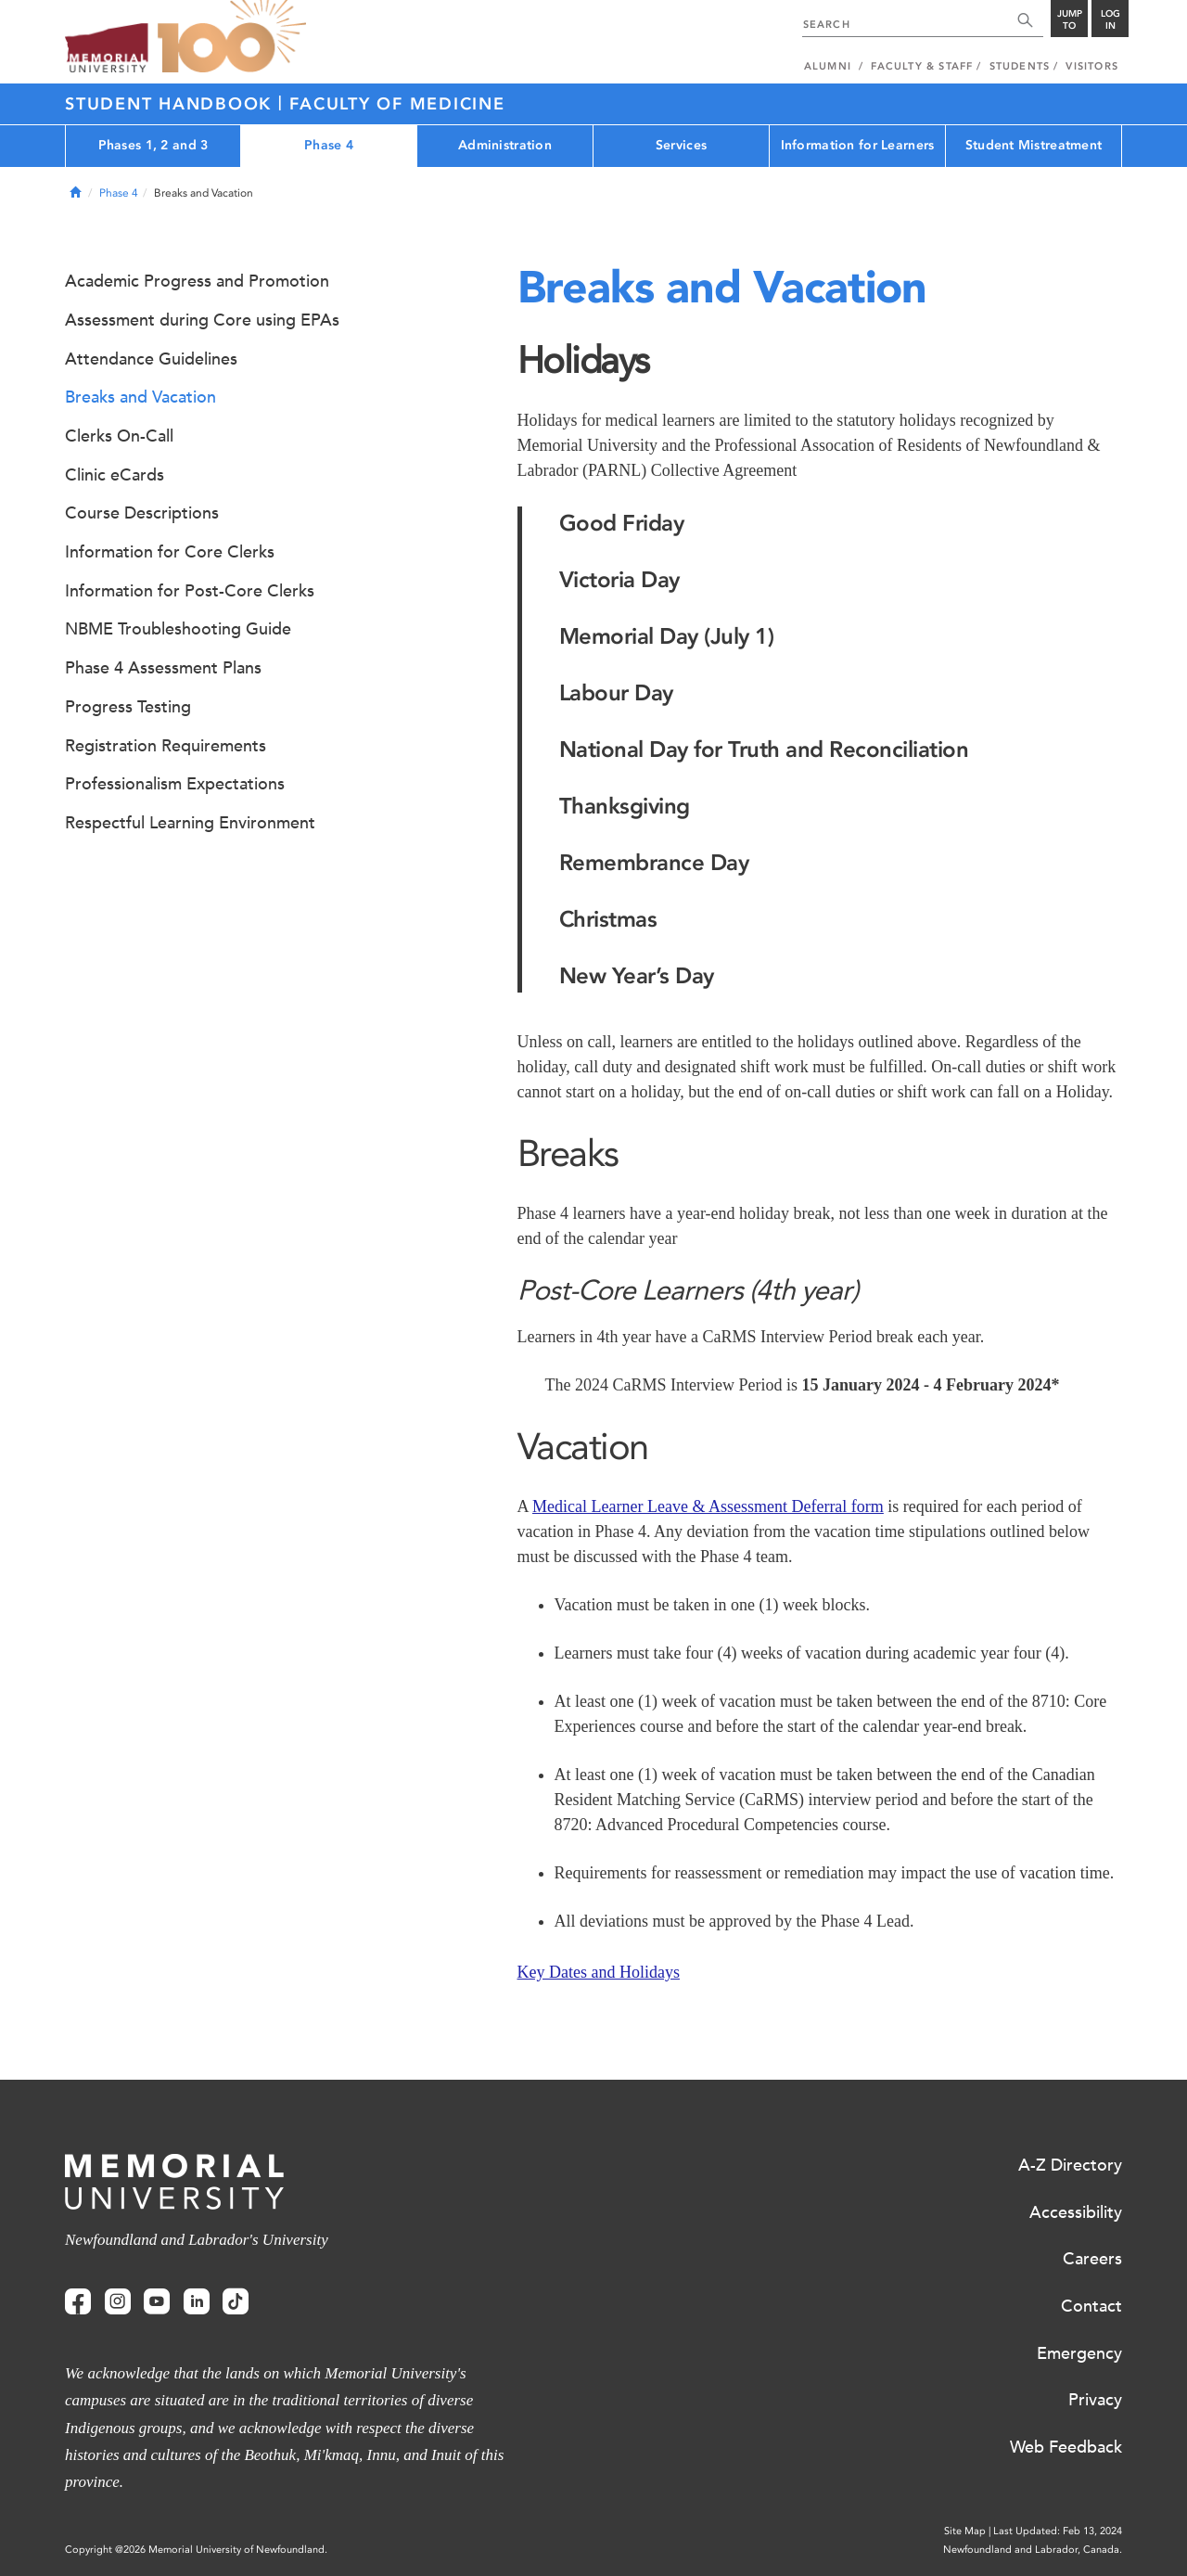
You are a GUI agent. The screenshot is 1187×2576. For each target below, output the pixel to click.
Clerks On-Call (119, 436)
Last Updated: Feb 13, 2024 (1057, 2531)
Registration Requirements (165, 746)
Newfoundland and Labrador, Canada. (1032, 2550)
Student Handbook (171, 104)
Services (681, 145)
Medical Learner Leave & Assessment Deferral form (708, 1506)
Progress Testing (128, 707)
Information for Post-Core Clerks (189, 591)
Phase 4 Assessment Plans (163, 668)
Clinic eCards (114, 475)
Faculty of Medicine (396, 104)
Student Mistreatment (1034, 145)
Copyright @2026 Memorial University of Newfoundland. (196, 2550)
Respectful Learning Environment (190, 823)
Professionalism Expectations (175, 784)
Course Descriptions (142, 513)
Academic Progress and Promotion (197, 281)
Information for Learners (858, 145)
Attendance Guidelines (151, 359)
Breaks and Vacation (140, 397)
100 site (232, 37)
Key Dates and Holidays (598, 1972)
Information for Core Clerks (169, 552)
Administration (505, 145)
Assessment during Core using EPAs (202, 320)
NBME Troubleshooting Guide (178, 629)
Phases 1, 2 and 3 (153, 145)
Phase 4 (328, 145)
